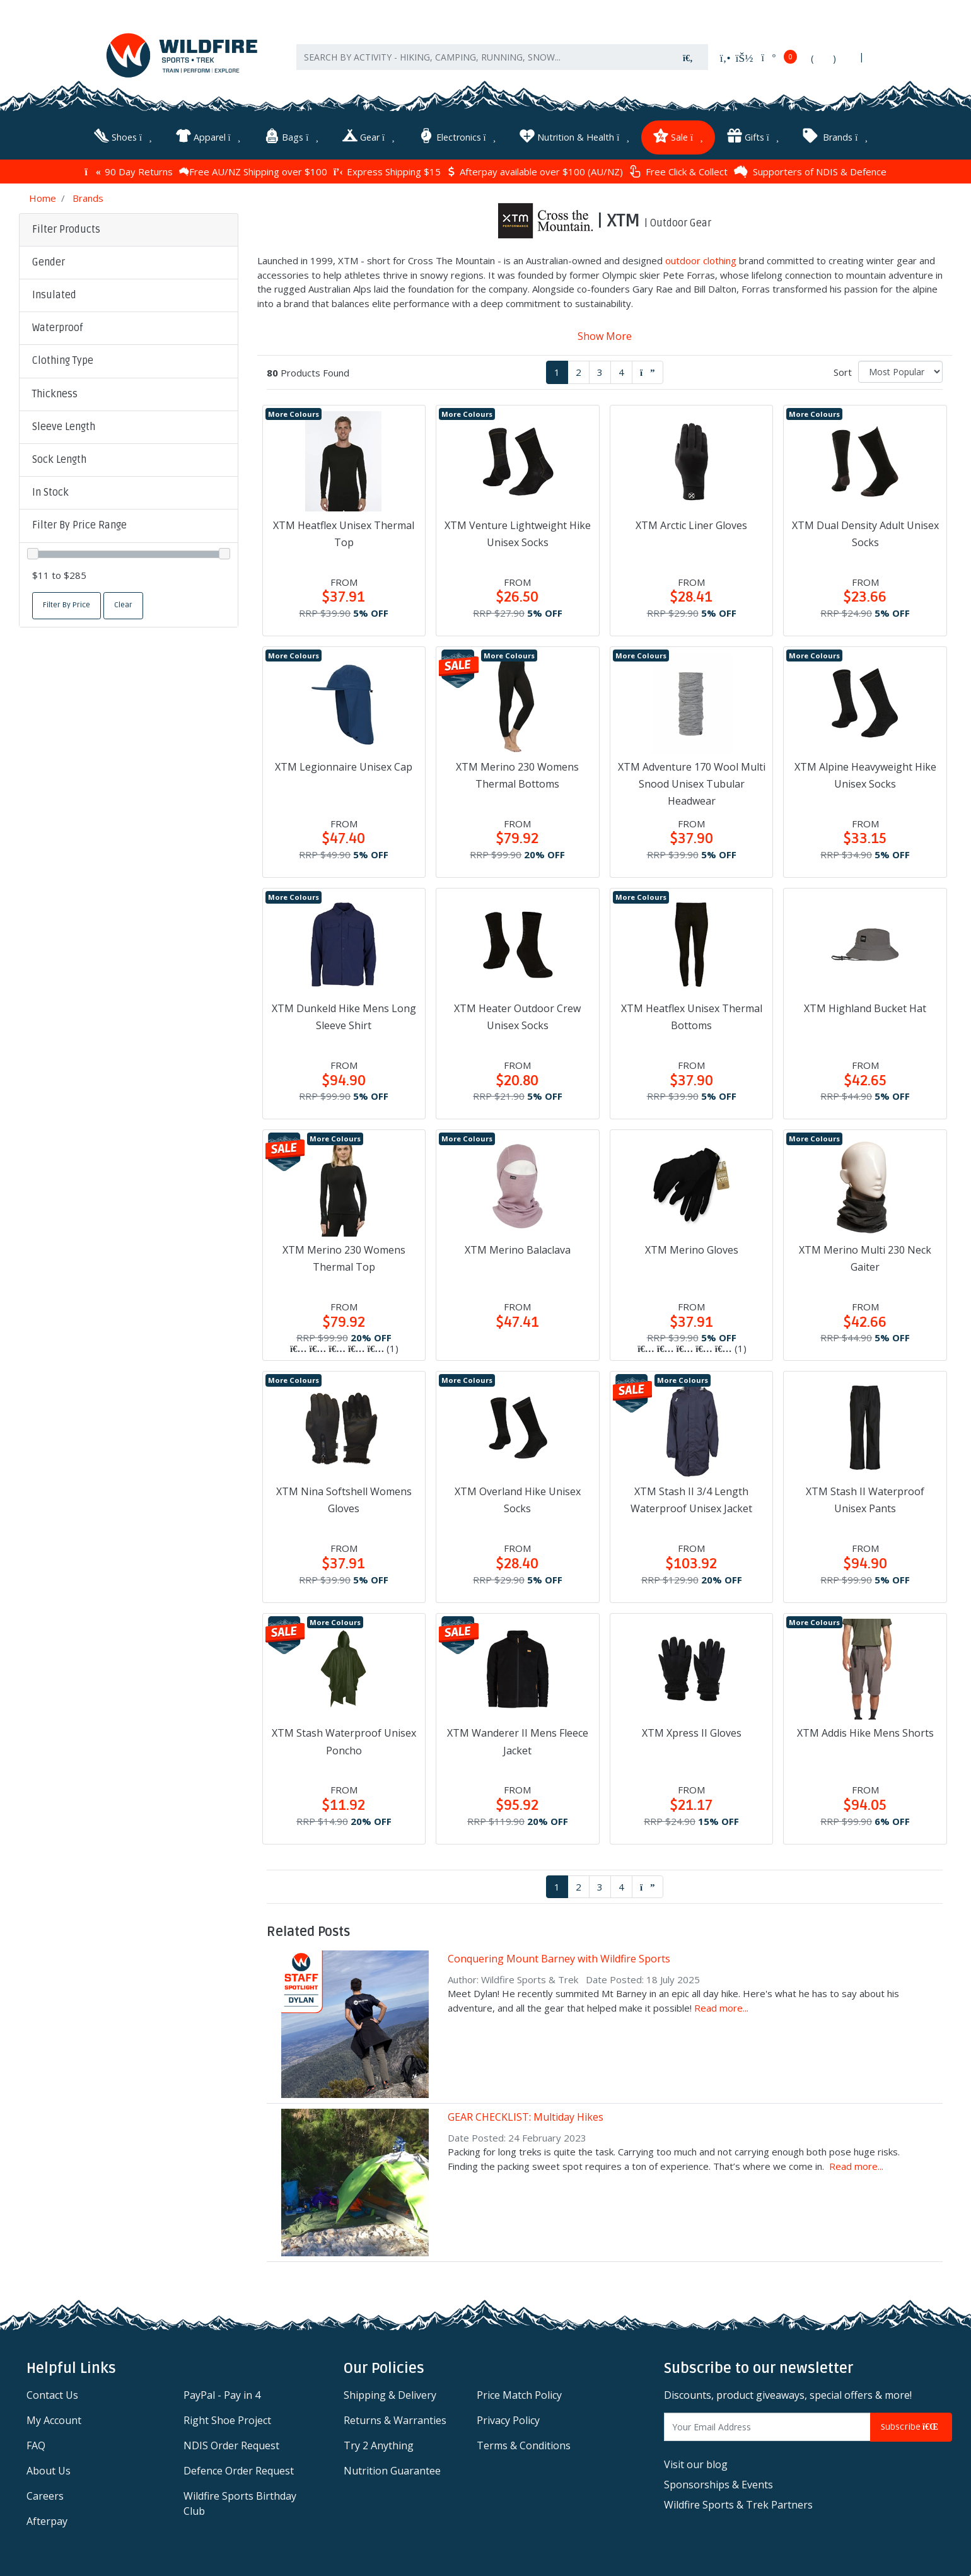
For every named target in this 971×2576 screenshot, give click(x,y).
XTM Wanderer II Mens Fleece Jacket (517, 1741)
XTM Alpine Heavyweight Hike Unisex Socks (865, 775)
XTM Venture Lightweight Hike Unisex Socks (518, 533)
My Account (53, 2420)
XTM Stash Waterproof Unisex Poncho (344, 1741)
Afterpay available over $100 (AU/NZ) (535, 171)
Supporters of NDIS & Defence (810, 171)
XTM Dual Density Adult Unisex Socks (865, 533)
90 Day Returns (128, 171)
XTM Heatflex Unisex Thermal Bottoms (691, 1016)
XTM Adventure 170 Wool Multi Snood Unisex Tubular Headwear (691, 784)
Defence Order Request (238, 2471)
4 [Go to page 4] (621, 372)
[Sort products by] (900, 372)
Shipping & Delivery (390, 2395)
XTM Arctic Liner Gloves (691, 525)
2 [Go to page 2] (578, 372)
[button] (129, 263)
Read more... (721, 2008)
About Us (48, 2471)
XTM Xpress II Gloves (691, 1733)
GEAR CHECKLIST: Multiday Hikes (525, 2117)
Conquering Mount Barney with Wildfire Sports (559, 1959)
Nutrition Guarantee (392, 2471)
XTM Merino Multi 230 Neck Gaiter (865, 1258)
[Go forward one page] (647, 372)
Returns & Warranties (395, 2420)
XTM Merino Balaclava (518, 1250)
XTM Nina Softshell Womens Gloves (344, 1499)
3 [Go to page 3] (600, 372)
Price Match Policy (519, 2395)
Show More (605, 336)
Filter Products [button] (66, 229)
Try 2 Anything (379, 2445)
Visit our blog (696, 2464)
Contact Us (52, 2395)
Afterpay (46, 2521)
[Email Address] (767, 2427)
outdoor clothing (700, 260)
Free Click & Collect (678, 171)
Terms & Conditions (524, 2445)
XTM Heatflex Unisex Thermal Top (343, 533)
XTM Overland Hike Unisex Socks (518, 1499)
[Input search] (482, 57)
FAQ (35, 2445)
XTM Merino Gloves (691, 1250)
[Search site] (688, 57)
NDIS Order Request (231, 2445)
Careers (45, 2496)
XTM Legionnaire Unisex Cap (343, 767)
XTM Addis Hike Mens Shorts (865, 1733)
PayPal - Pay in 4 (221, 2395)
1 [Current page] (557, 372)
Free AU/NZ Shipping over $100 (253, 171)
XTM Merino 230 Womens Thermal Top (343, 1258)
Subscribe (911, 2427)
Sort (843, 372)
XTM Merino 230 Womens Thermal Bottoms (517, 775)
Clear (123, 605)
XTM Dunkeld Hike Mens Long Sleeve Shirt (344, 1016)
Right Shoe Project (227, 2420)
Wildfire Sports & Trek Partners (738, 2505)
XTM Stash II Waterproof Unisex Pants (865, 1499)
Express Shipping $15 (387, 171)
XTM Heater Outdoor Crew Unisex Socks (517, 1016)
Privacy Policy (508, 2420)
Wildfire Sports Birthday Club (239, 2503)
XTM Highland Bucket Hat (865, 1008)
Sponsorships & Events (718, 2484)
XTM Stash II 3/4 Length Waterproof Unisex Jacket (691, 1499)
